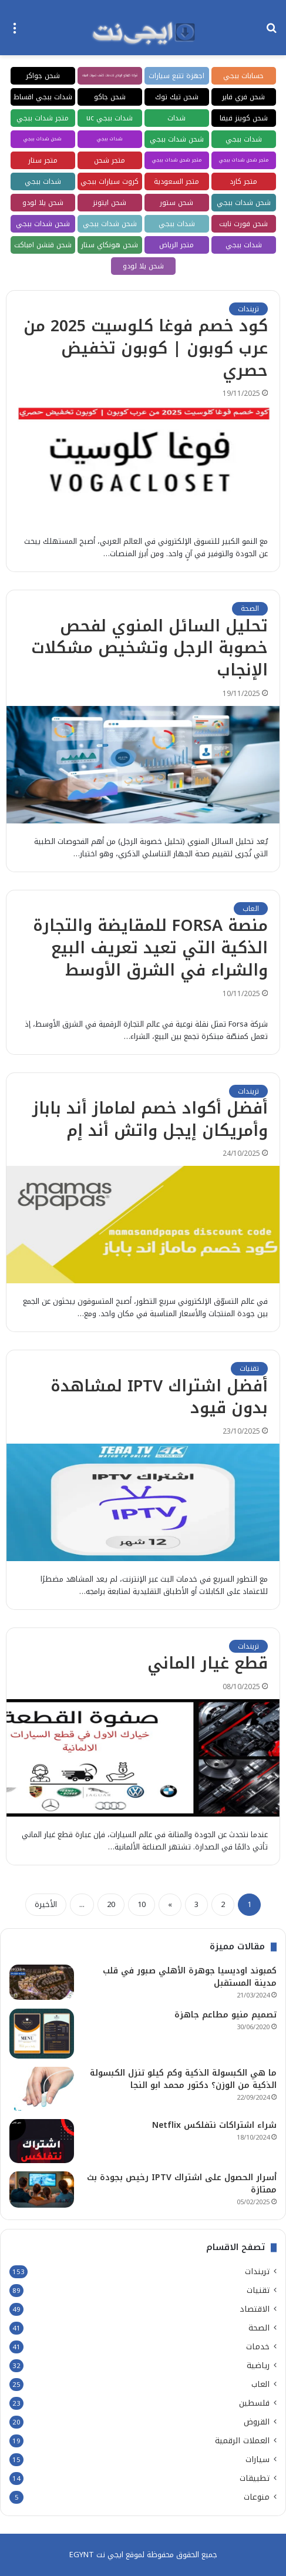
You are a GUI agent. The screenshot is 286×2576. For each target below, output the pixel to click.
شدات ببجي (244, 139)
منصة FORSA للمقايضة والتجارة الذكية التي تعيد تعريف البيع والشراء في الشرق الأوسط (150, 948)
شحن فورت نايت (243, 223)
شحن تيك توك (176, 96)
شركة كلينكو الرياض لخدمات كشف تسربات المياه (109, 75)
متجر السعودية (176, 181)
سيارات (257, 2459)
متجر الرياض (176, 244)
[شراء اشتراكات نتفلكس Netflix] (41, 2141)
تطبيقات (255, 2478)
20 (111, 1904)
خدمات (258, 2346)
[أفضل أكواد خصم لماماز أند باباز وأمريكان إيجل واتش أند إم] (143, 1224)
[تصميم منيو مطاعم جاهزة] (41, 2034)
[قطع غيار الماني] (143, 1758)
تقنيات (249, 1368)
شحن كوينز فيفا (244, 118)
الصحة (250, 608)
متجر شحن (109, 160)
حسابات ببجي (243, 75)
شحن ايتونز (109, 202)
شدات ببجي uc (109, 118)
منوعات (257, 2497)
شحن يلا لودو (42, 202)
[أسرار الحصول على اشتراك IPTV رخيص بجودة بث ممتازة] (41, 2189)
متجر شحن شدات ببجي (243, 160)
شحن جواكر (43, 75)
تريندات (248, 308)
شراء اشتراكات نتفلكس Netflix (214, 2125)
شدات (176, 118)
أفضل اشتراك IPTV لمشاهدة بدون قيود (159, 1397)
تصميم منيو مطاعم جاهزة (225, 2015)
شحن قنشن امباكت (43, 244)
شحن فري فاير (243, 96)
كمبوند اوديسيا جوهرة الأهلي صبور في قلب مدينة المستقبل (190, 1977)
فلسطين (254, 2403)
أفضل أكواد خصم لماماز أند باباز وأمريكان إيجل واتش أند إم (150, 1119)
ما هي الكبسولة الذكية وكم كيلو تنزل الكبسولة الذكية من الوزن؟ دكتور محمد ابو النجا (183, 2079)
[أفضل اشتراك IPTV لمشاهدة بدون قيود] (143, 1502)
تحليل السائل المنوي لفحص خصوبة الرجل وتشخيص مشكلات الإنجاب (149, 648)
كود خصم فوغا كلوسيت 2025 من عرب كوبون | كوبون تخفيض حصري (145, 348)
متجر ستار (43, 160)
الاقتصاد (255, 2309)
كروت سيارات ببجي (109, 181)
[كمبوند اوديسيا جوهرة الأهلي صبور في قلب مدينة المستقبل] (41, 1982)
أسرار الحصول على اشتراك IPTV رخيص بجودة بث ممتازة (182, 2184)
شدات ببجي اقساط (43, 96)
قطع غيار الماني (207, 1663)
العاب (251, 908)
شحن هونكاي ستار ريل (109, 246)
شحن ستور (176, 202)
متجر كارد (243, 181)
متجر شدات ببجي (42, 118)
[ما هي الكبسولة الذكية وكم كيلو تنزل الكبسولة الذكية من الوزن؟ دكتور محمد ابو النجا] (41, 2089)
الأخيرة (46, 1904)
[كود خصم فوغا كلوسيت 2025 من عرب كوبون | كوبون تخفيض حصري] (143, 464)
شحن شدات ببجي (177, 139)
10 (141, 1904)
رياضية (258, 2365)
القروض (257, 2422)
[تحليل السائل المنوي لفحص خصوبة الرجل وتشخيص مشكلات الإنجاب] (143, 764)
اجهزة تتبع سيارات (176, 75)
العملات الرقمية (242, 2440)
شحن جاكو (110, 96)
